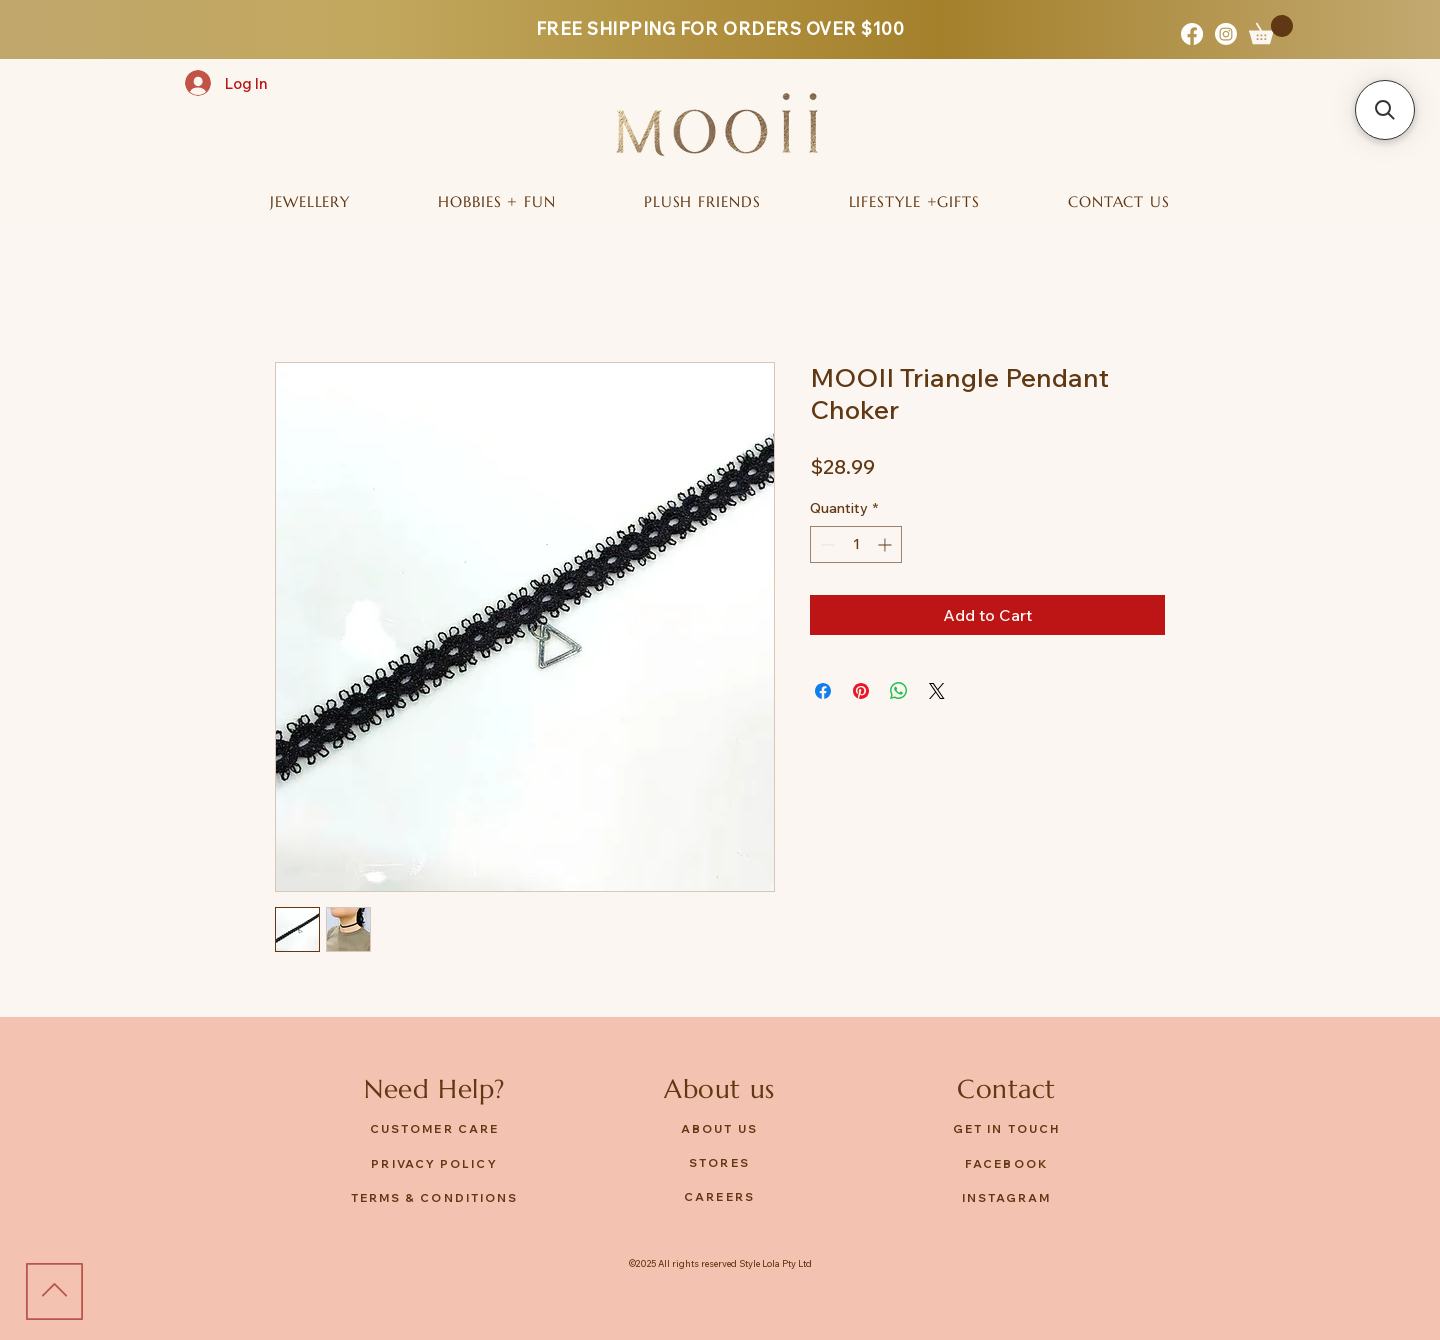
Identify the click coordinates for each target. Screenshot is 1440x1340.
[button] (1271, 29)
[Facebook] (1192, 34)
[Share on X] (937, 691)
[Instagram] (1226, 34)
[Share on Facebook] (823, 691)
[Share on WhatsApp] (899, 691)
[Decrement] (825, 544)
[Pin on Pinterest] (861, 691)
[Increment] (886, 544)
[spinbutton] (856, 544)
